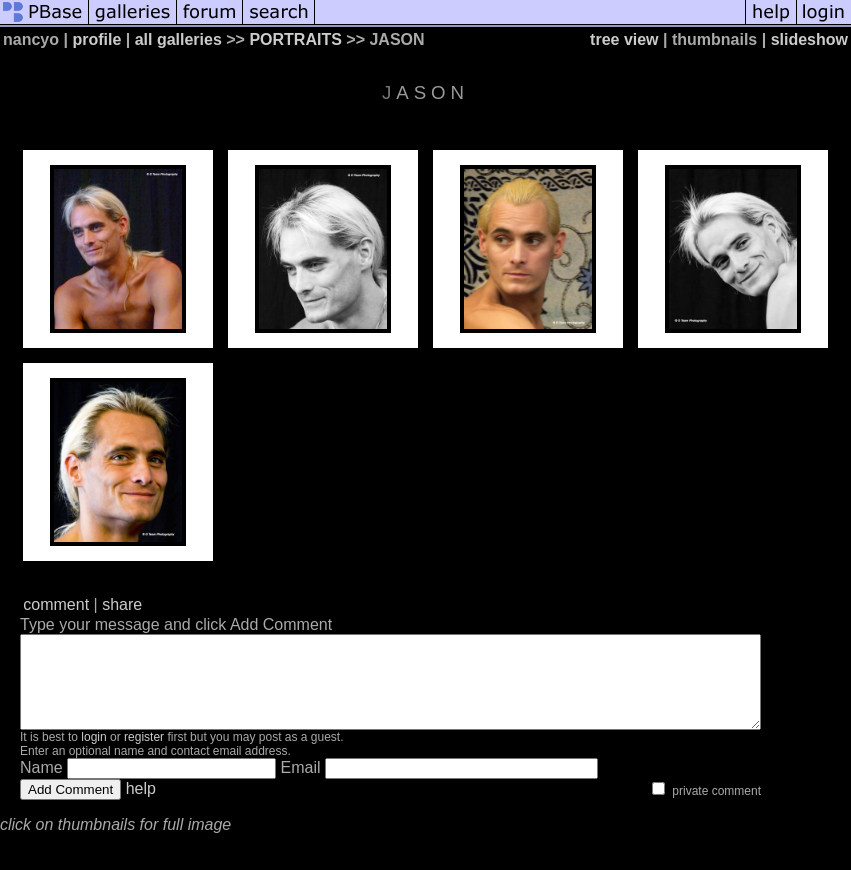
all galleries (178, 39)
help (141, 806)
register (144, 755)
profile (96, 39)
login (93, 755)
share (122, 604)
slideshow (809, 39)
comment (56, 604)
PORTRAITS (295, 39)
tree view (624, 39)
